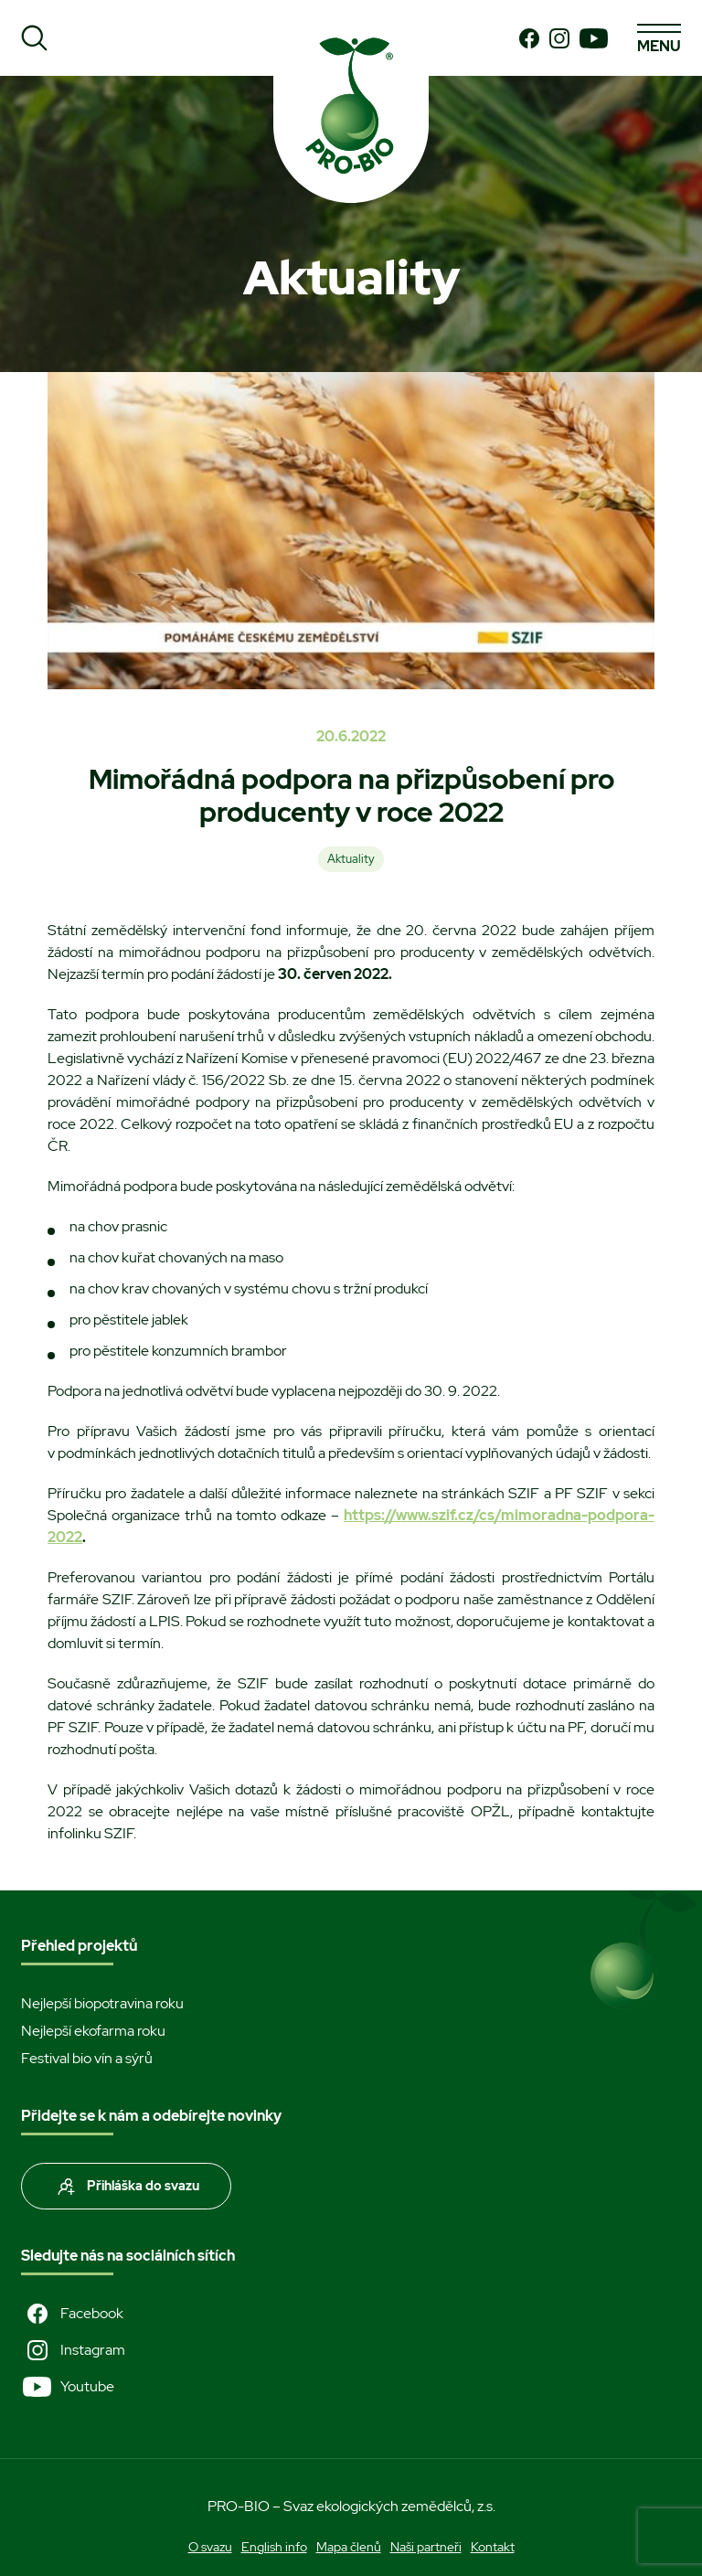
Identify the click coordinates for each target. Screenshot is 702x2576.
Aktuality (351, 859)
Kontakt (493, 2547)
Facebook (72, 2314)
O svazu (210, 2547)
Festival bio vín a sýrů (87, 2058)
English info (274, 2547)
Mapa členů (348, 2547)
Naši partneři (426, 2547)
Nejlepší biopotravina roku (102, 2003)
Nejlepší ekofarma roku (93, 2030)
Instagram (73, 2350)
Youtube (67, 2387)
